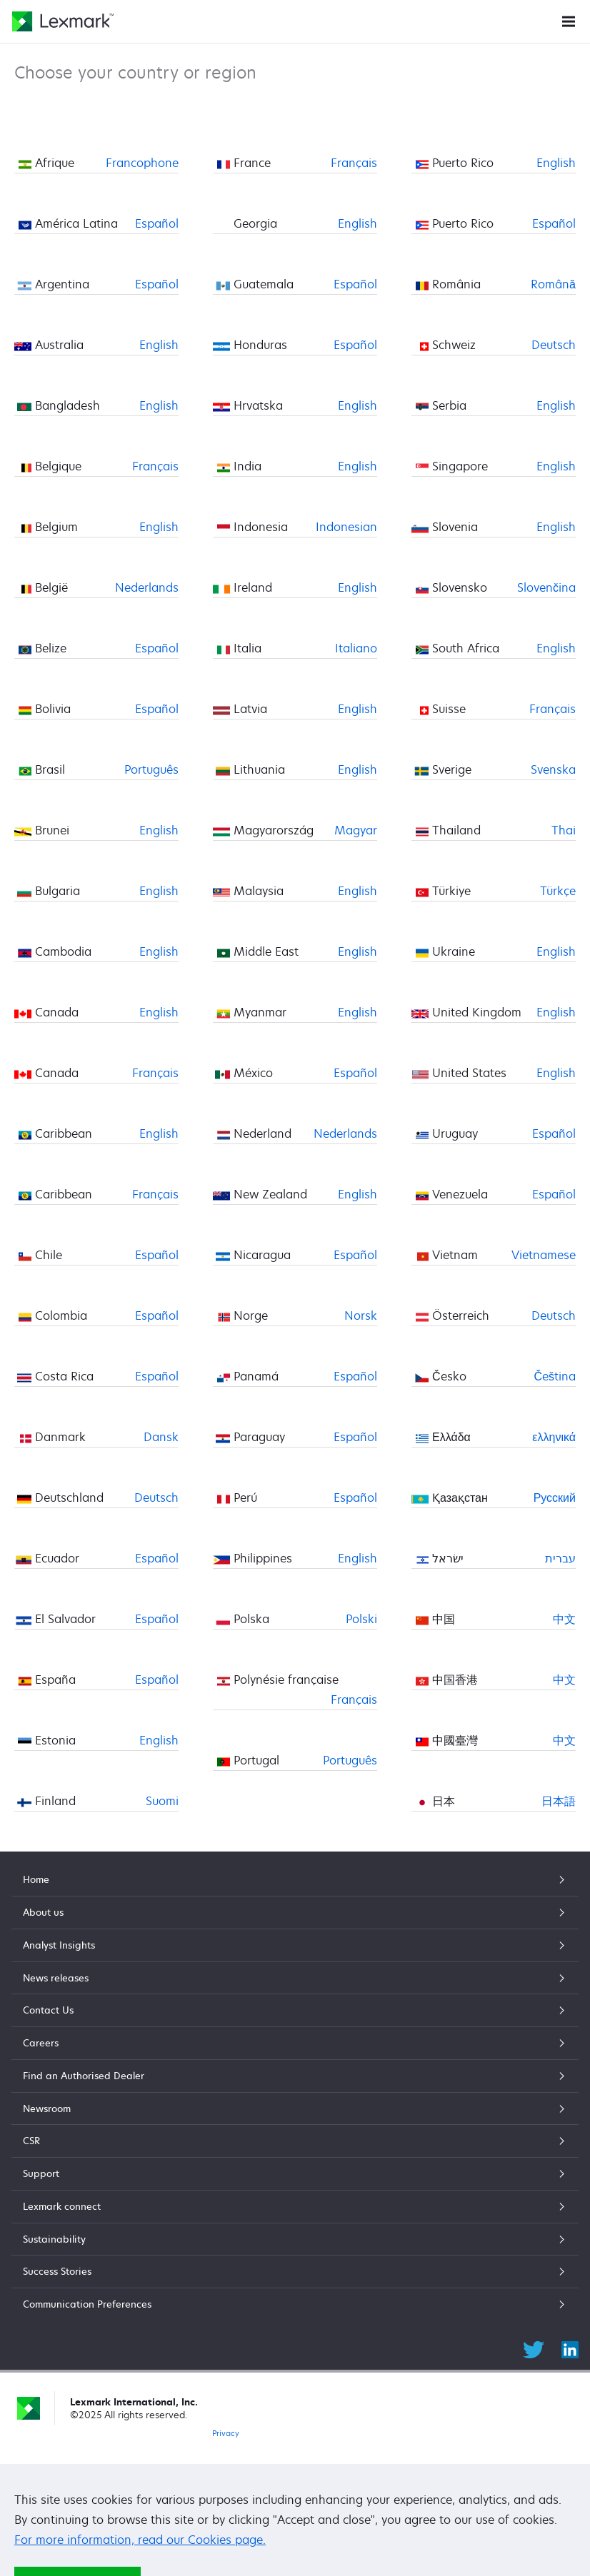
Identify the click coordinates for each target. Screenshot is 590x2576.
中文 (564, 1619)
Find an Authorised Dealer (295, 2075)
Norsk (360, 1315)
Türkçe (558, 891)
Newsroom (295, 2108)
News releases (295, 1977)
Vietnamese (543, 1255)
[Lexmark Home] (63, 21)
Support (295, 2173)
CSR (295, 2140)
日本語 (558, 1801)
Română (553, 284)
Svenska (553, 769)
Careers (295, 2042)
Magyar (355, 830)
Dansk (161, 1437)
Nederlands (147, 587)
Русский (555, 1497)
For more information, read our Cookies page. (140, 2539)
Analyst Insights (295, 1945)
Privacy (225, 2433)
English (159, 345)
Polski (361, 1619)
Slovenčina (546, 587)
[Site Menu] (568, 20)
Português (151, 769)
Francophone (142, 163)
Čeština (555, 1376)
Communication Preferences (295, 2304)
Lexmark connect (295, 2206)
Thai (563, 830)
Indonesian (346, 527)
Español (157, 223)
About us (295, 1912)
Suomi (162, 1801)
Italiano (356, 648)
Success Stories (295, 2271)
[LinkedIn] (570, 2347)
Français (155, 466)
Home (295, 1879)
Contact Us (295, 2010)
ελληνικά (554, 1437)
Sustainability (295, 2239)
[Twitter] (533, 2347)
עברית (560, 1558)
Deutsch (156, 1497)
